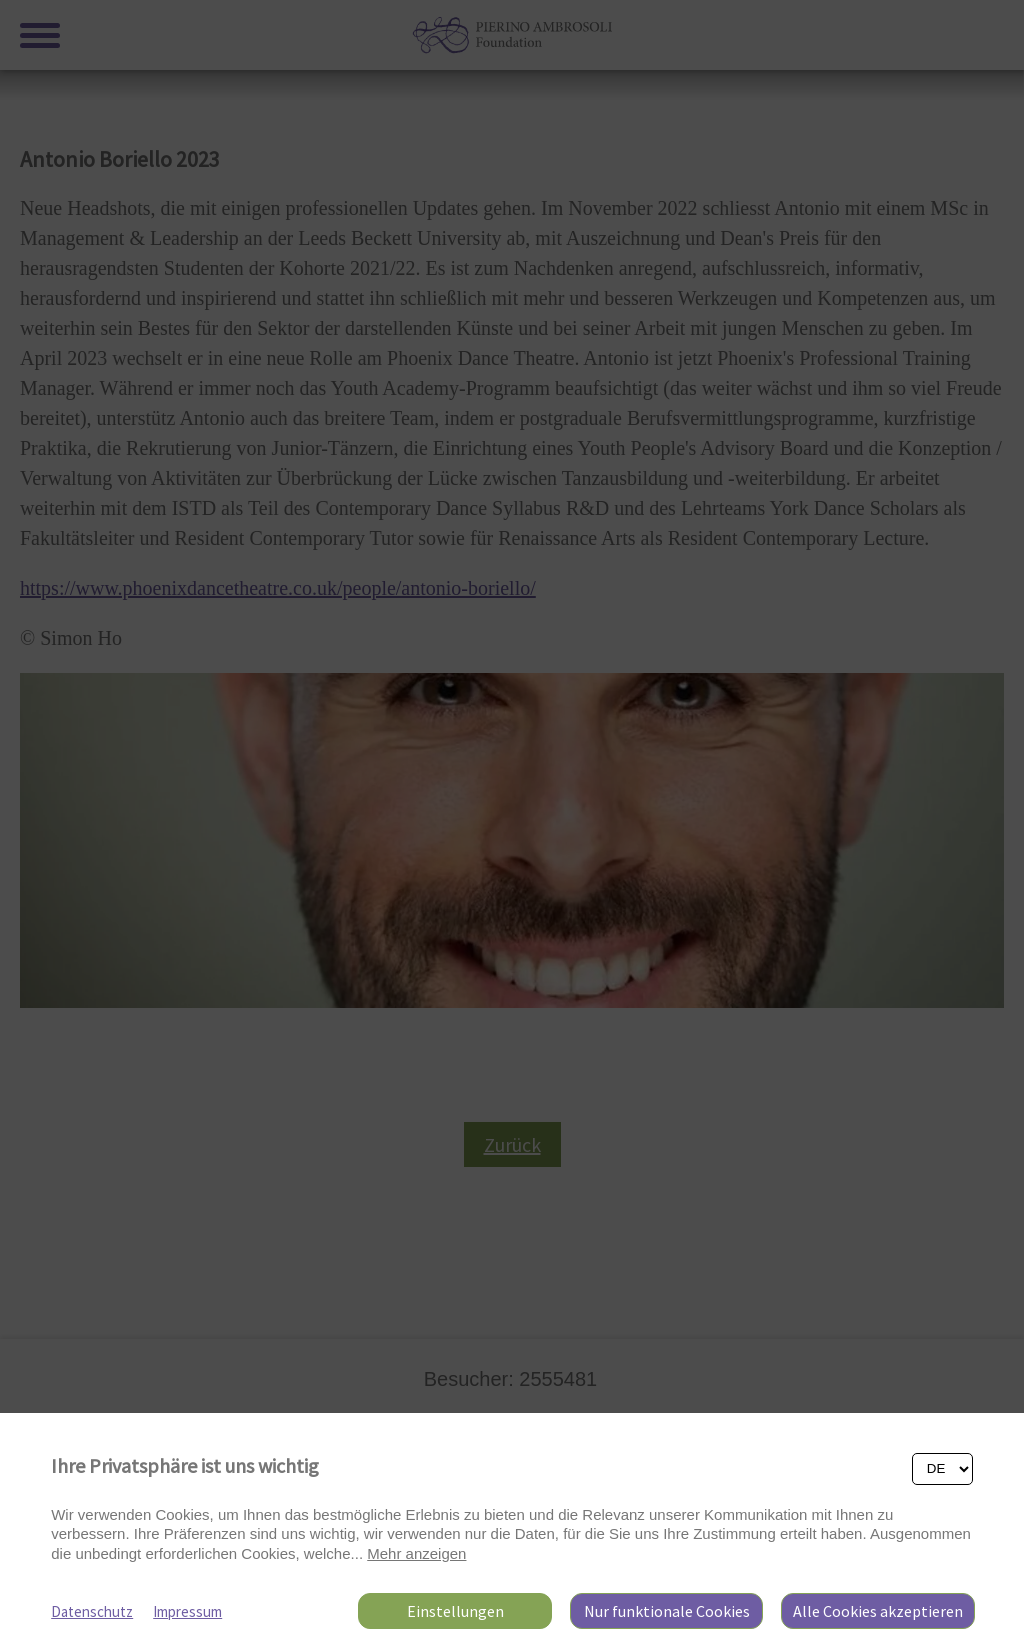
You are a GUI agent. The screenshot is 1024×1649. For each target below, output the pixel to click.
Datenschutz (92, 1611)
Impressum (187, 1611)
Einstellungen (455, 1611)
